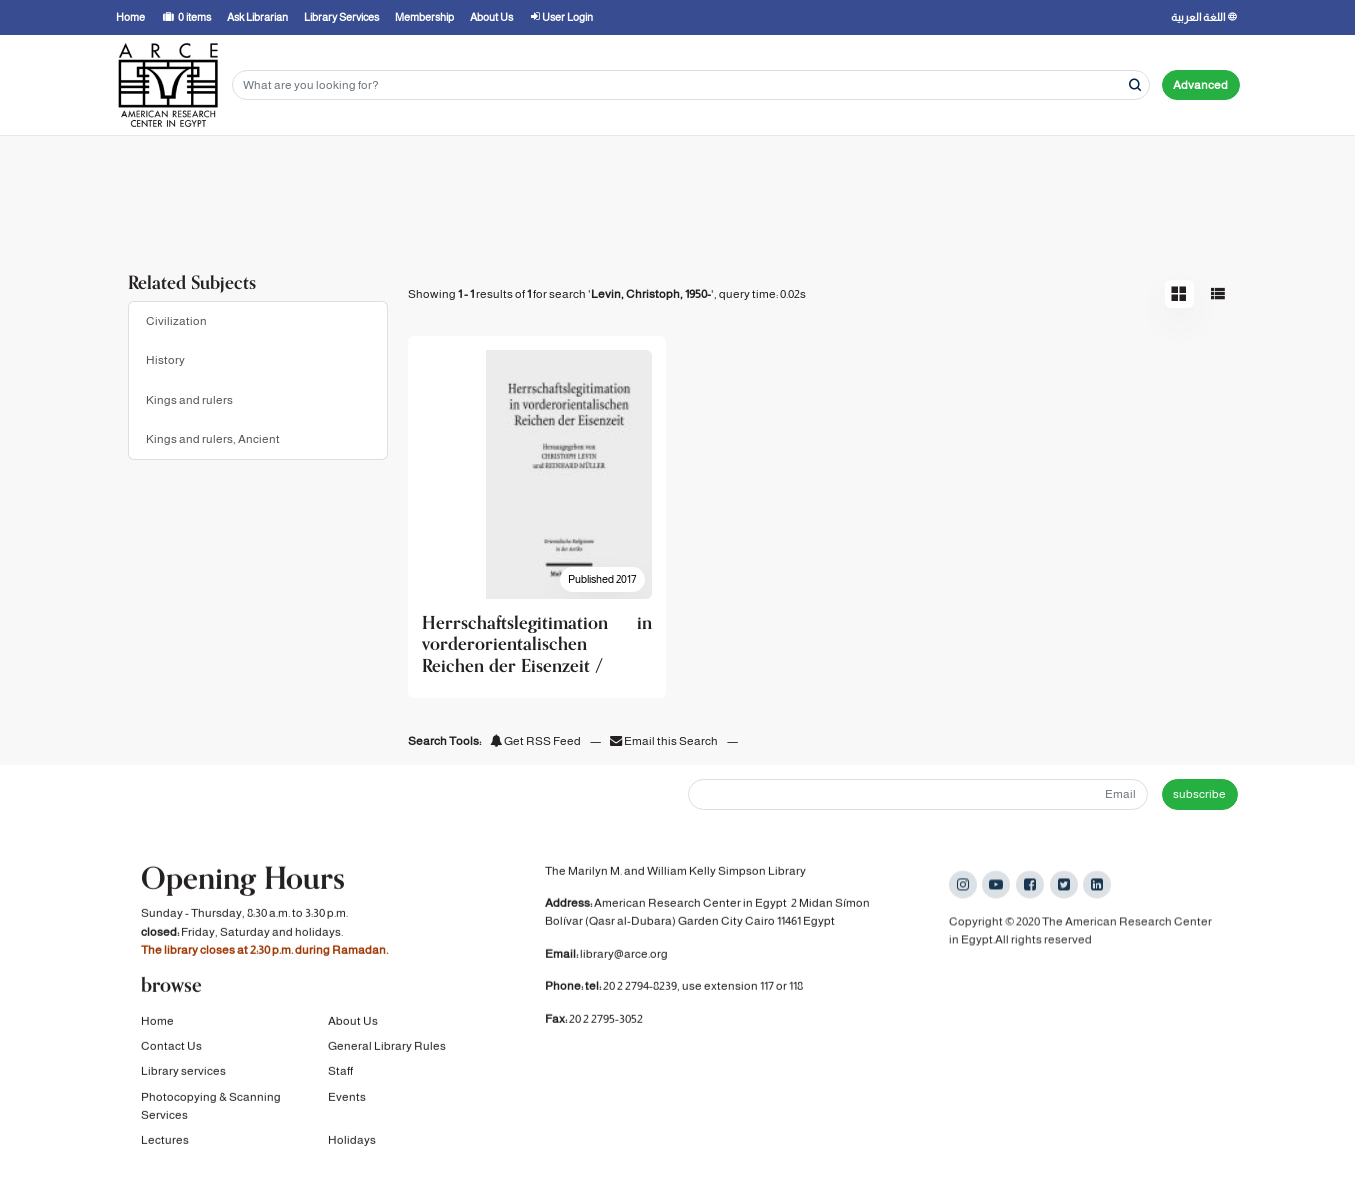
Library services (183, 1074)
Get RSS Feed (535, 741)
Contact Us (171, 1049)
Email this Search (665, 741)
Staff (340, 1074)
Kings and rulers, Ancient (213, 439)
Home (157, 1023)
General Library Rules (387, 1049)
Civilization (176, 321)
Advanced (1200, 85)
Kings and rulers (189, 400)
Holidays (352, 1143)
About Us (353, 1023)
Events (347, 1099)
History (165, 360)
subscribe (1199, 794)
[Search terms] (691, 85)
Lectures (165, 1143)
